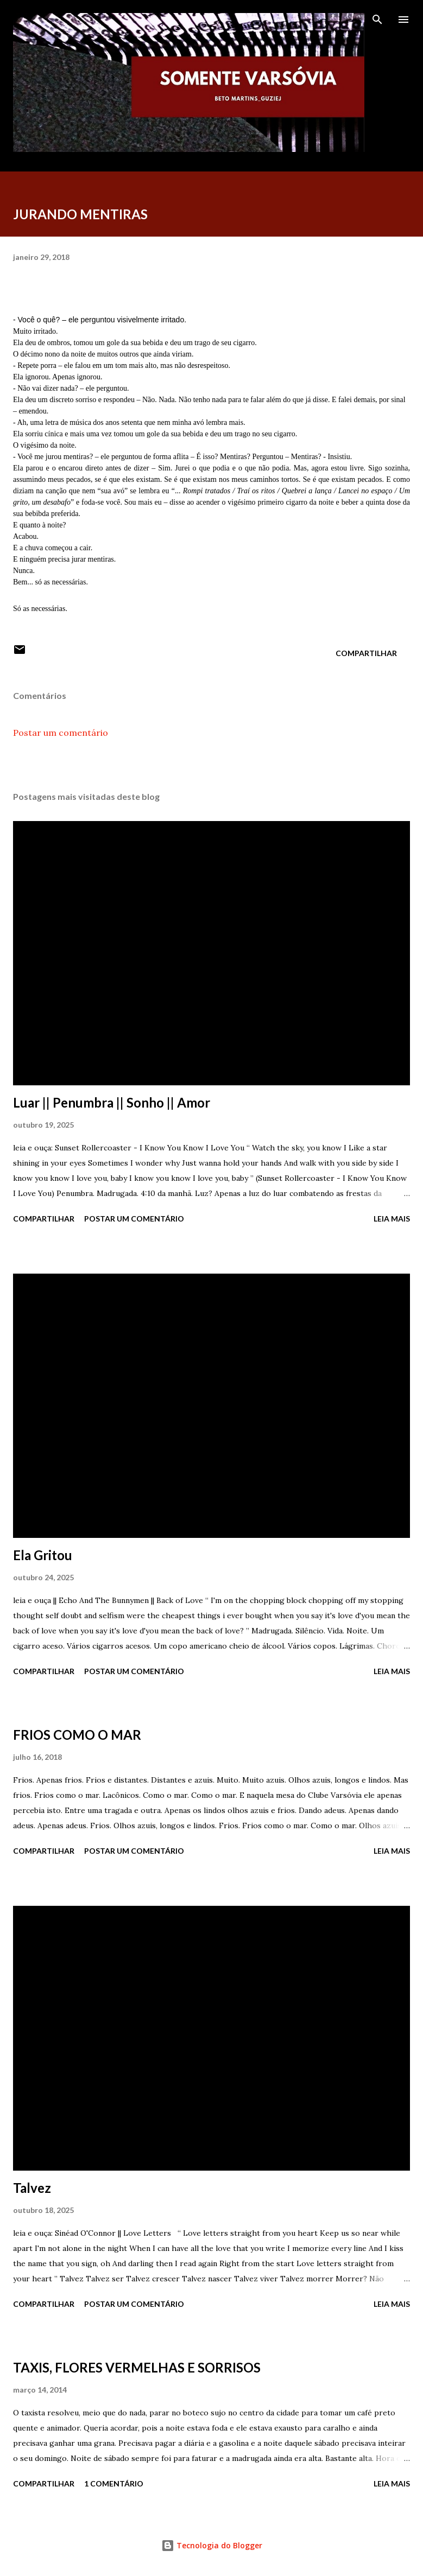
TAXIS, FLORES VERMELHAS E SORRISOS (137, 2367)
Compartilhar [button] (366, 653)
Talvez (32, 2188)
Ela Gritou (42, 1555)
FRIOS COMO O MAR (77, 1734)
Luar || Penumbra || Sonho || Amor (111, 1102)
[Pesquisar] (377, 19)
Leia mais (392, 1218)
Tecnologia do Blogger (211, 2545)
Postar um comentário (60, 732)
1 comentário (113, 2483)
